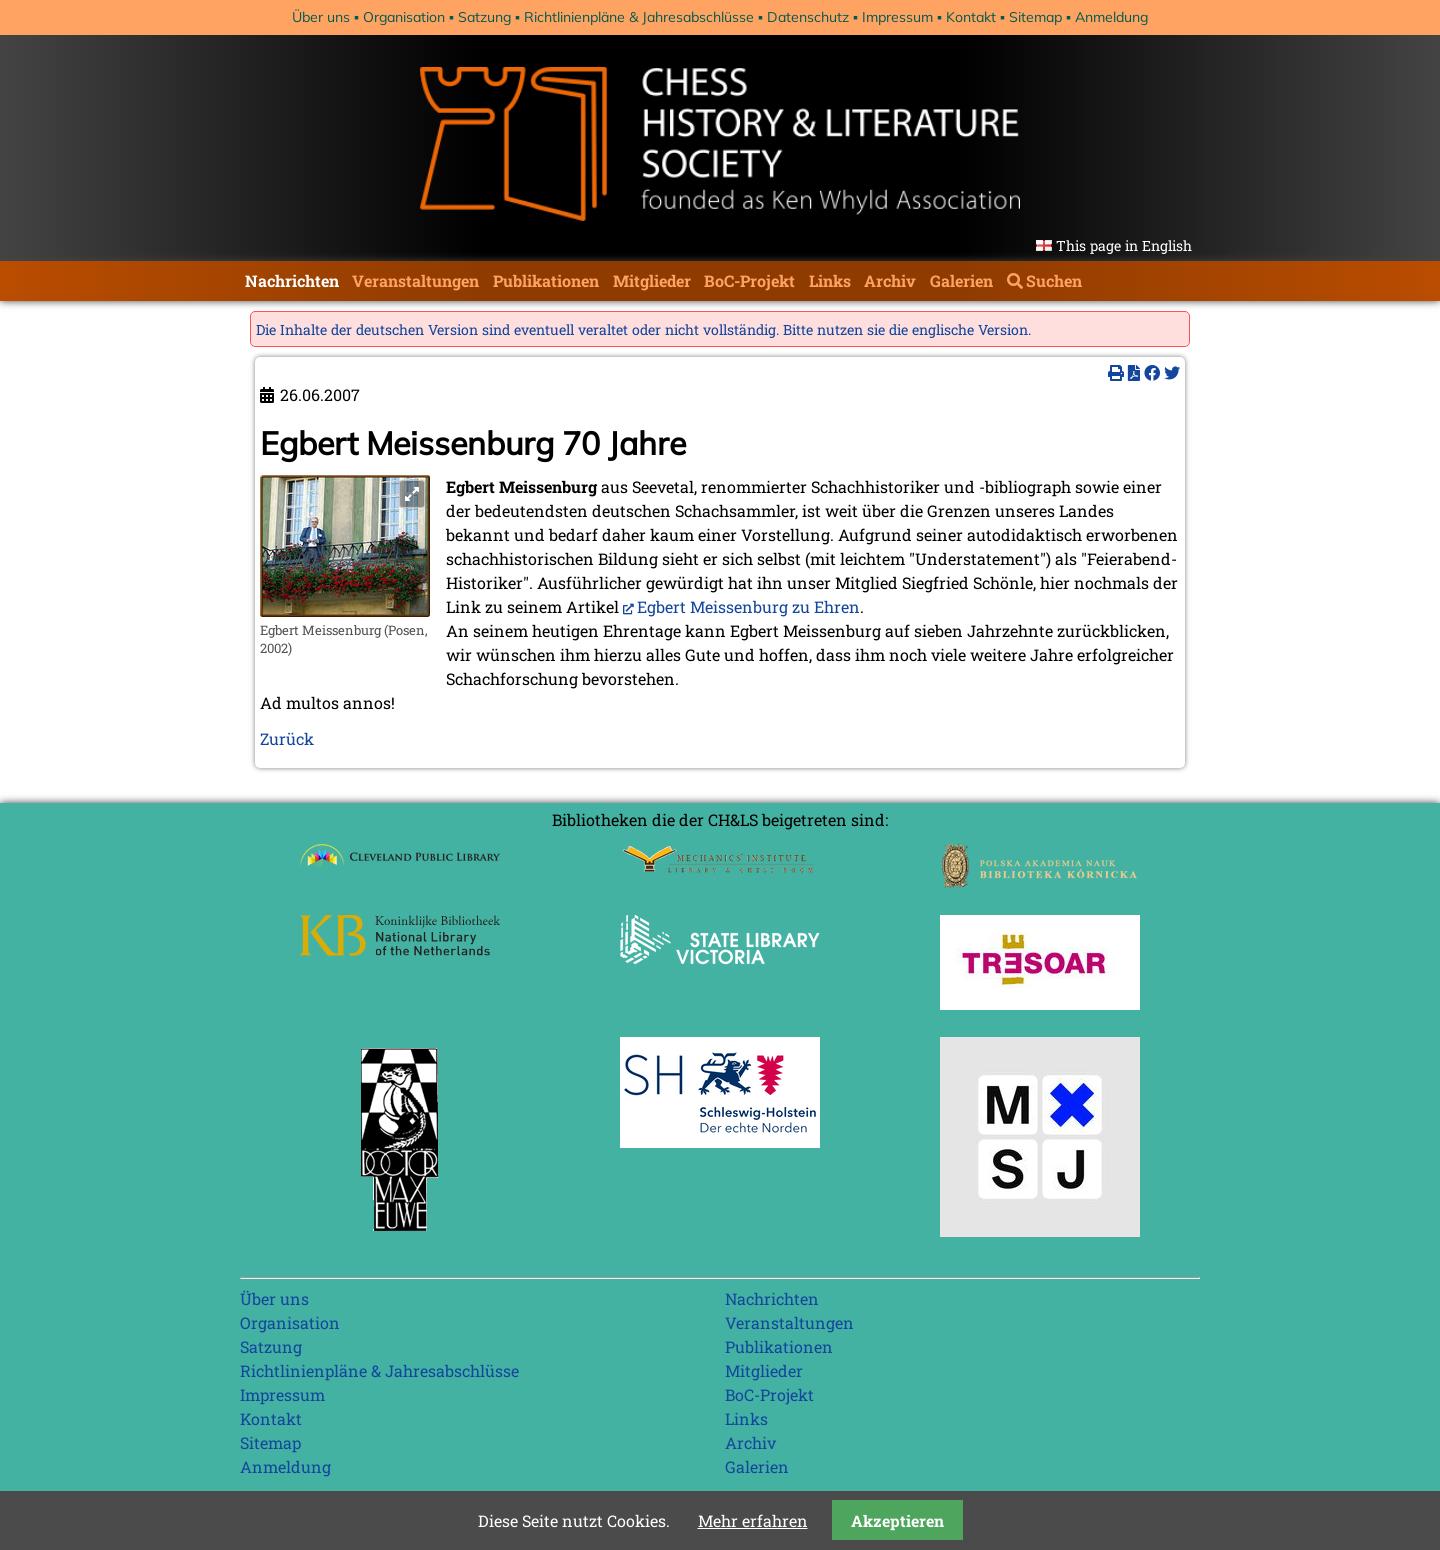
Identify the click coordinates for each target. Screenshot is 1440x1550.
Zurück (287, 738)
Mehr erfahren (753, 1520)
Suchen (1054, 280)
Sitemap (1035, 17)
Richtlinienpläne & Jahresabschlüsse (639, 17)
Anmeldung (1111, 17)
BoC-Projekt (749, 280)
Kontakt (971, 17)
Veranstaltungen (415, 280)
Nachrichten (292, 280)
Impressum (897, 17)
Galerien (961, 280)
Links (830, 280)
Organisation (404, 17)
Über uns (321, 17)
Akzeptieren (897, 1520)
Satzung (484, 17)
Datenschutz (808, 17)
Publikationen (546, 280)
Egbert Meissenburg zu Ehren (748, 606)
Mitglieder (652, 280)
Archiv (890, 280)
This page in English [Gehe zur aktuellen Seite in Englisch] (1124, 245)
